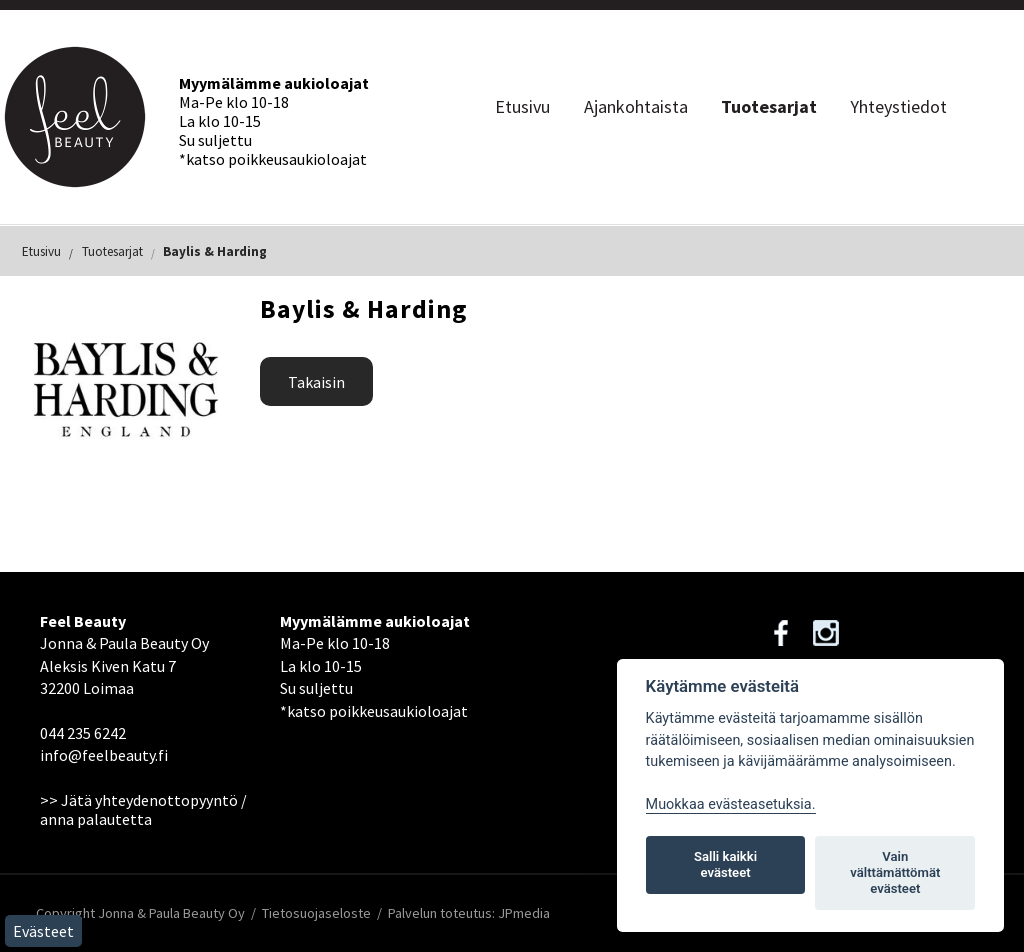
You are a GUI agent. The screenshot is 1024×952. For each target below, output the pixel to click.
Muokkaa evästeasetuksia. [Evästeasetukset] (731, 804)
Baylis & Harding (215, 251)
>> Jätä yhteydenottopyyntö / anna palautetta (143, 809)
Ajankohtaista (636, 106)
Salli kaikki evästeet (725, 864)
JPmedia (524, 913)
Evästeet (43, 931)
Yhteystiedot (898, 106)
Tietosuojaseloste (316, 913)
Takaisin (316, 382)
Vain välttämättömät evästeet (895, 872)
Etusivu (522, 106)
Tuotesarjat (769, 106)
